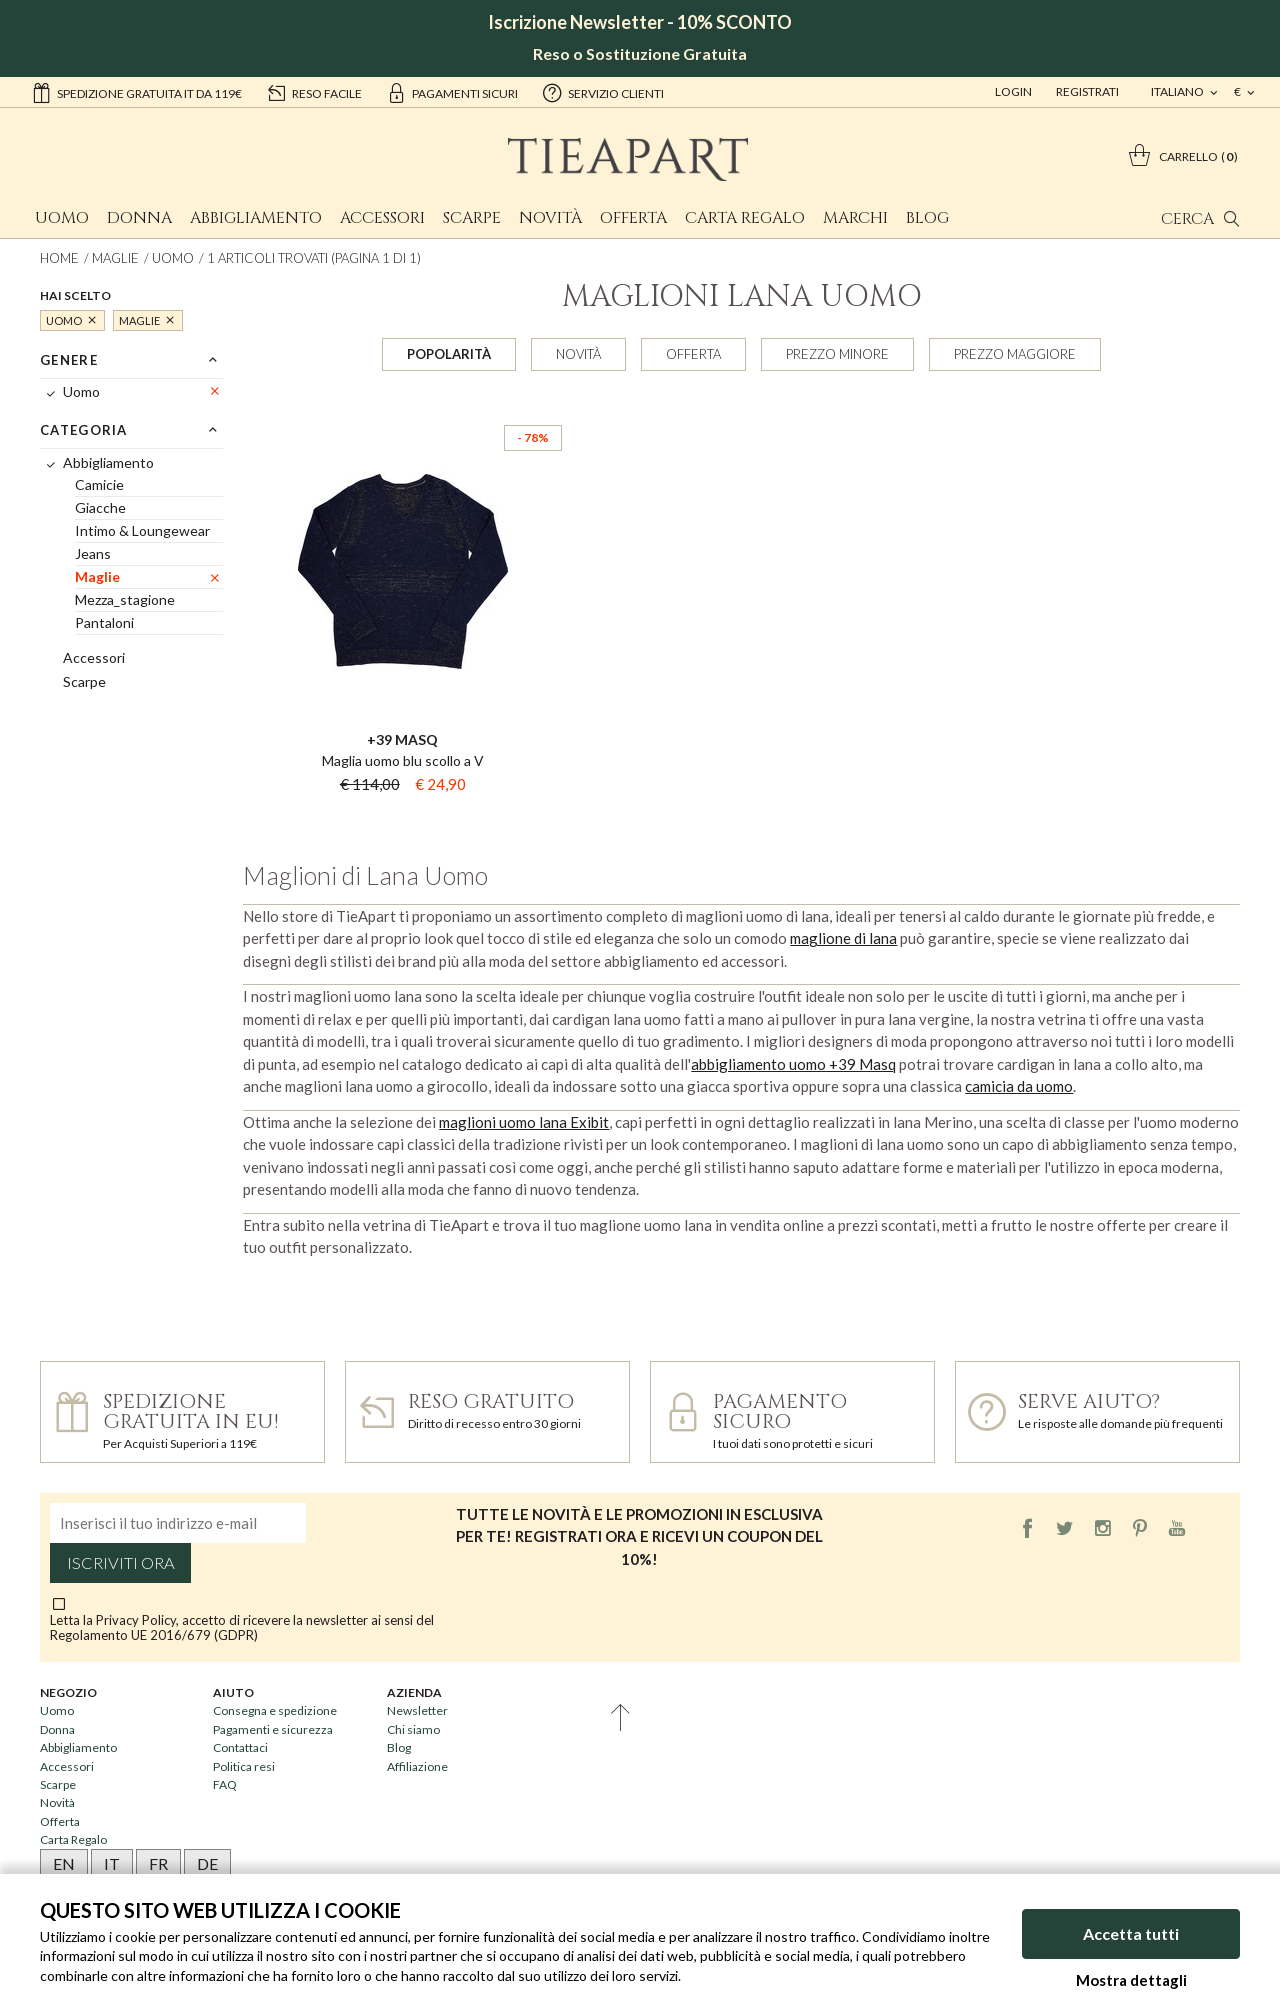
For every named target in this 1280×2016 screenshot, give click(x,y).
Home (59, 258)
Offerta (633, 218)
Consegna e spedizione (275, 1710)
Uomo (62, 218)
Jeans (93, 553)
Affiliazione (417, 1766)
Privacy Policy (136, 1620)
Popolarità (449, 354)
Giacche (100, 507)
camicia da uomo (1019, 1086)
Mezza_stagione (125, 599)
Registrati (1087, 91)
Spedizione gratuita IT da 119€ (136, 92)
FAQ (225, 1784)
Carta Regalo (745, 218)
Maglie (115, 258)
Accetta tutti (1131, 1933)
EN (64, 1863)
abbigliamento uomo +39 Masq (793, 1064)
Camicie (99, 484)
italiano (1178, 91)
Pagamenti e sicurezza (273, 1729)
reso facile (314, 92)
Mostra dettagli (1131, 1980)
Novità (550, 218)
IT (112, 1863)
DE (207, 1863)
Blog (927, 218)
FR (158, 1863)
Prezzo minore (837, 354)
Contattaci (240, 1747)
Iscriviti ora (121, 1563)
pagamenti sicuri (452, 92)
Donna (139, 218)
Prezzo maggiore (1015, 354)
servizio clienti (603, 92)
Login (1013, 91)
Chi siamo (413, 1729)
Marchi (855, 218)
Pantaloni (104, 622)
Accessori (382, 218)
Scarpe (472, 218)
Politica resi (244, 1766)
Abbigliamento (256, 218)
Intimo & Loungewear (142, 530)
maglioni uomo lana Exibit (524, 1122)
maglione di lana (843, 938)
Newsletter (417, 1710)
